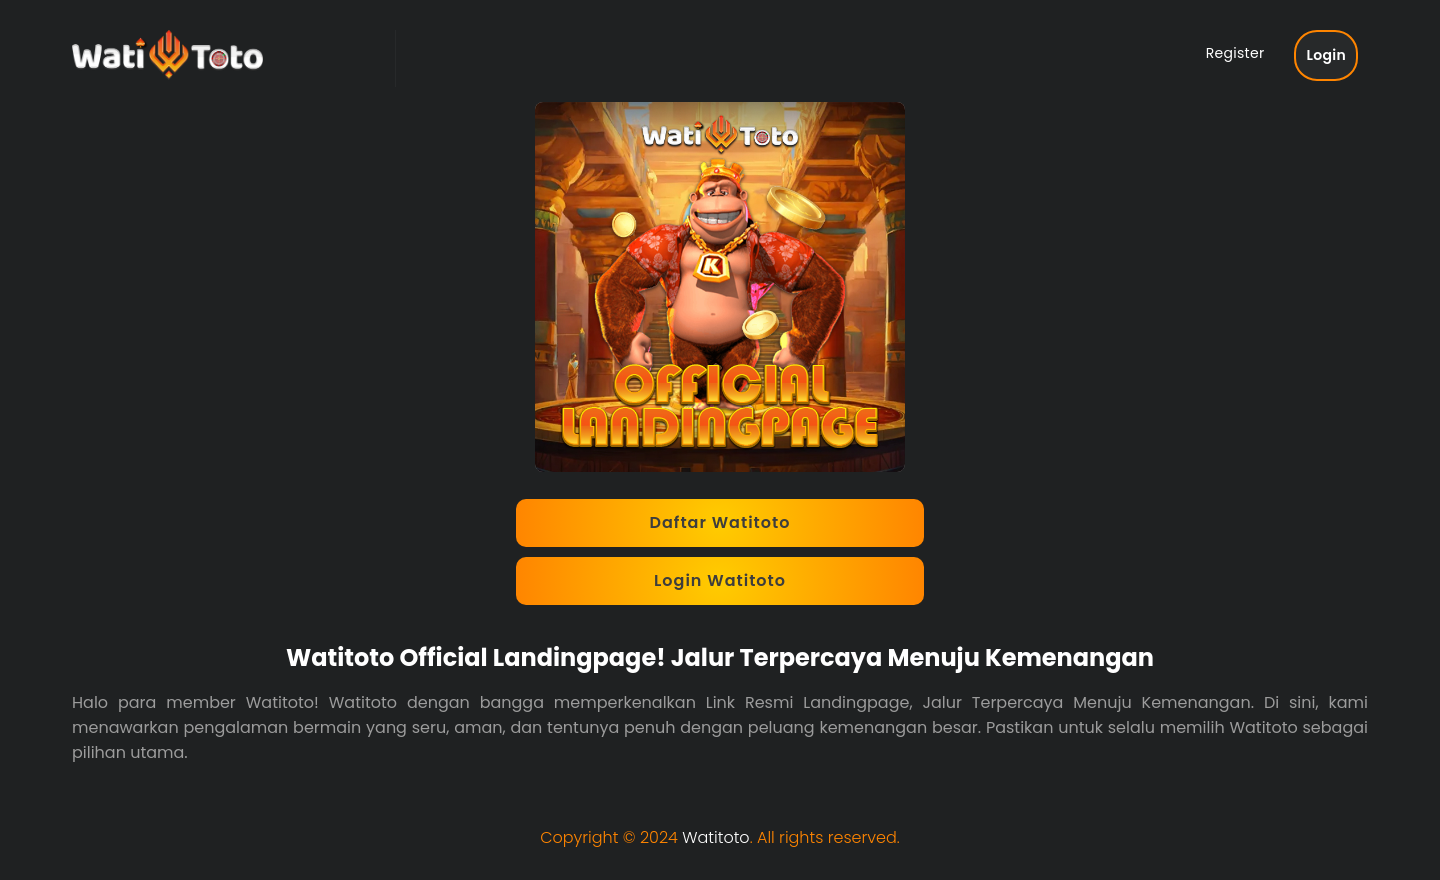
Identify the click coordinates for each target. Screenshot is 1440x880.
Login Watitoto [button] (720, 580)
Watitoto (715, 837)
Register (1235, 53)
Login (1326, 55)
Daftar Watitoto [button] (720, 522)
